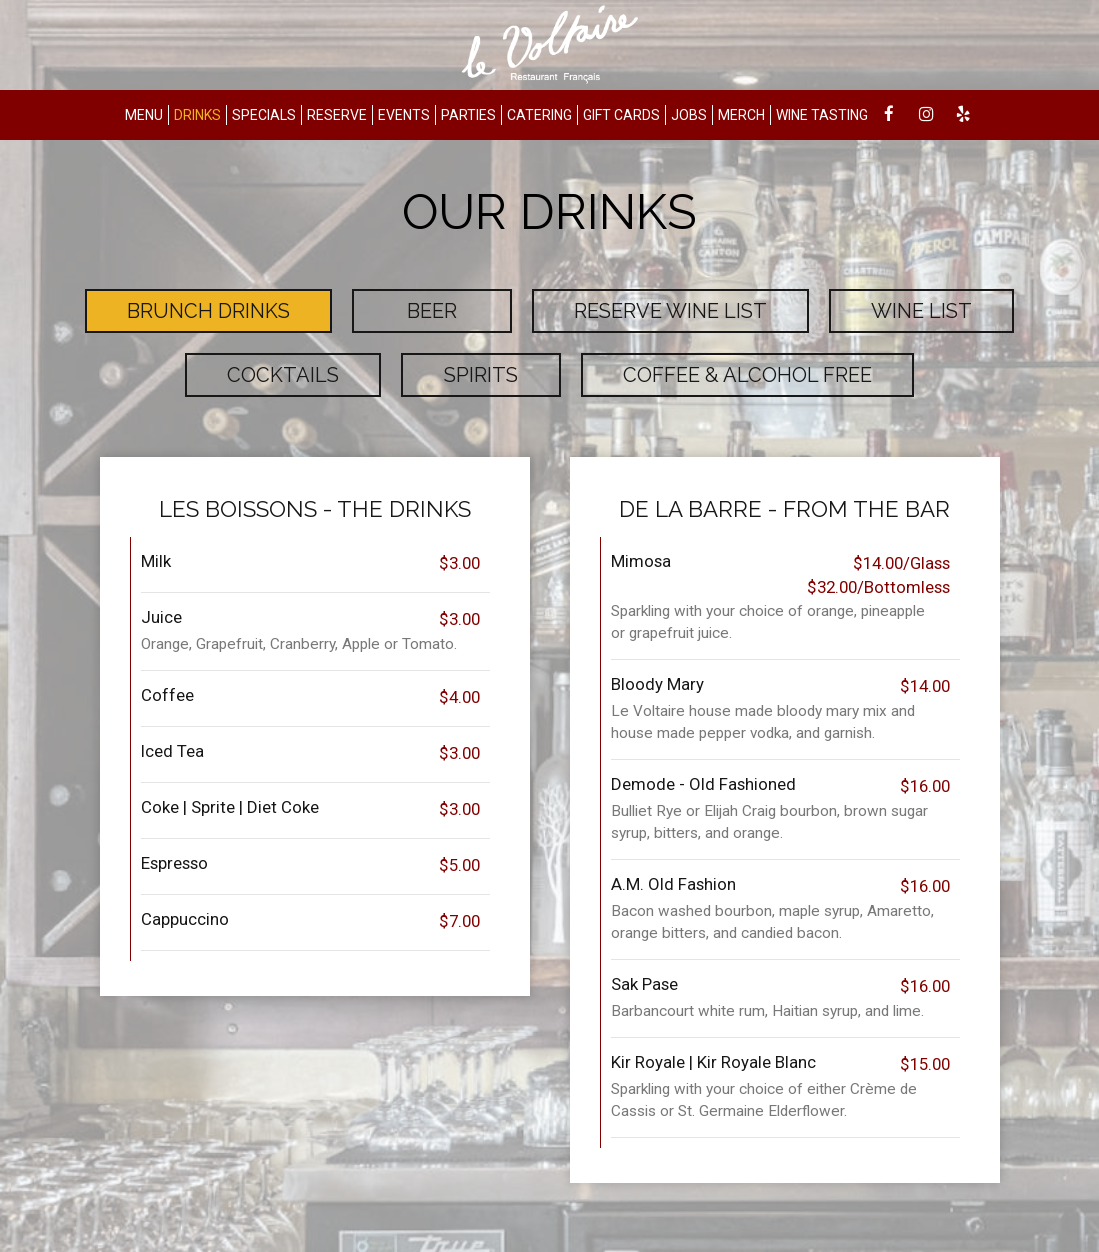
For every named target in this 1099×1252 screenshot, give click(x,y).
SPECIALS (264, 115)
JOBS (689, 115)
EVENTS (404, 115)
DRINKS (197, 115)
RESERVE (337, 115)
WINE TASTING (822, 115)
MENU (144, 115)
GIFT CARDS (621, 115)
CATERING (539, 115)
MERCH (741, 115)
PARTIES (468, 115)
